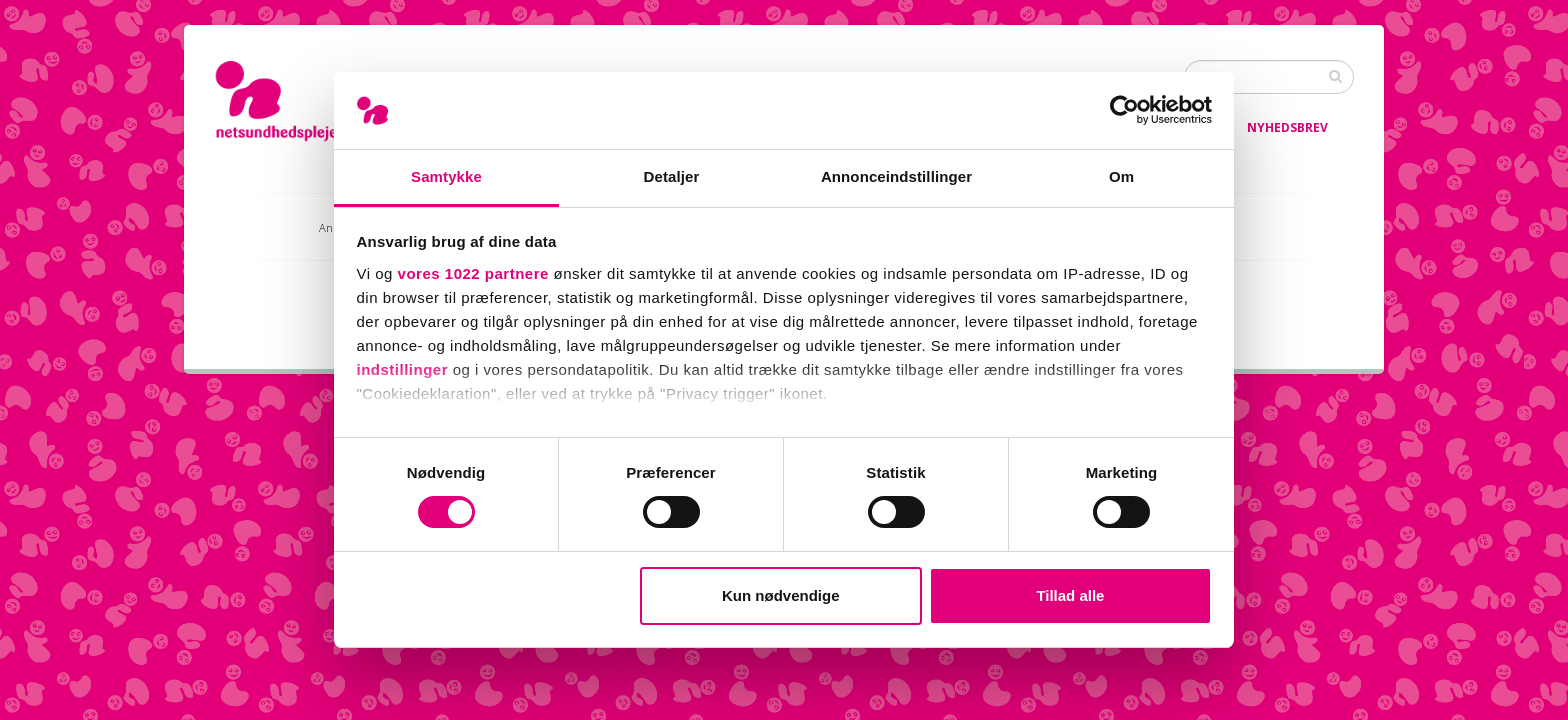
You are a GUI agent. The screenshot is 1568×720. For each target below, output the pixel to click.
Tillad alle (1070, 595)
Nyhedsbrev (1287, 127)
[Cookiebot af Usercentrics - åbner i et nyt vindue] (1124, 110)
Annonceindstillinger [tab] (896, 176)
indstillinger (403, 369)
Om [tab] (1121, 176)
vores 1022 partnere (473, 273)
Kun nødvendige (781, 595)
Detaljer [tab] (672, 176)
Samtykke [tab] (446, 176)
